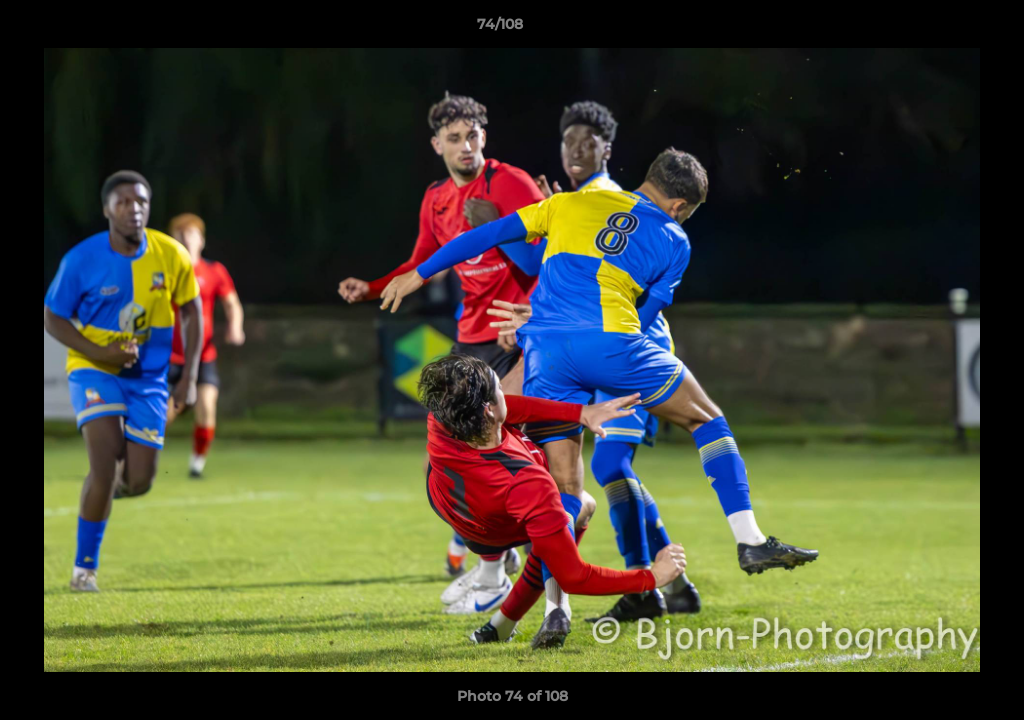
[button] (940, 29)
